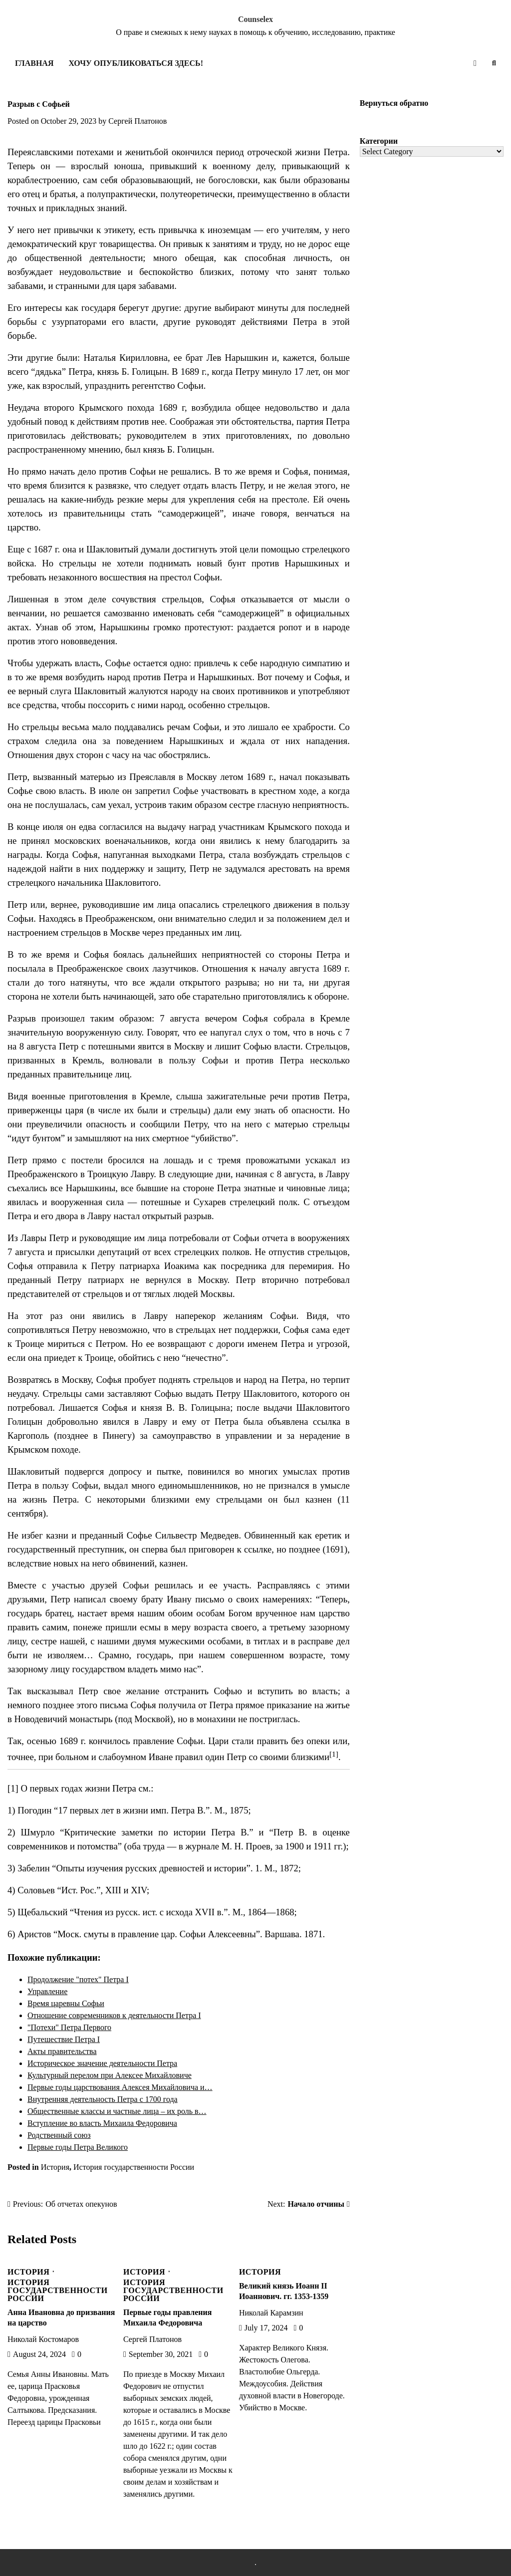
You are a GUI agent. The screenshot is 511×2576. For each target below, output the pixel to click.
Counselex (255, 19)
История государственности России (133, 2167)
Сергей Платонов (137, 121)
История (55, 2167)
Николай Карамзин (271, 2313)
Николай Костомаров (43, 2339)
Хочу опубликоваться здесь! (135, 63)
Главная (34, 63)
